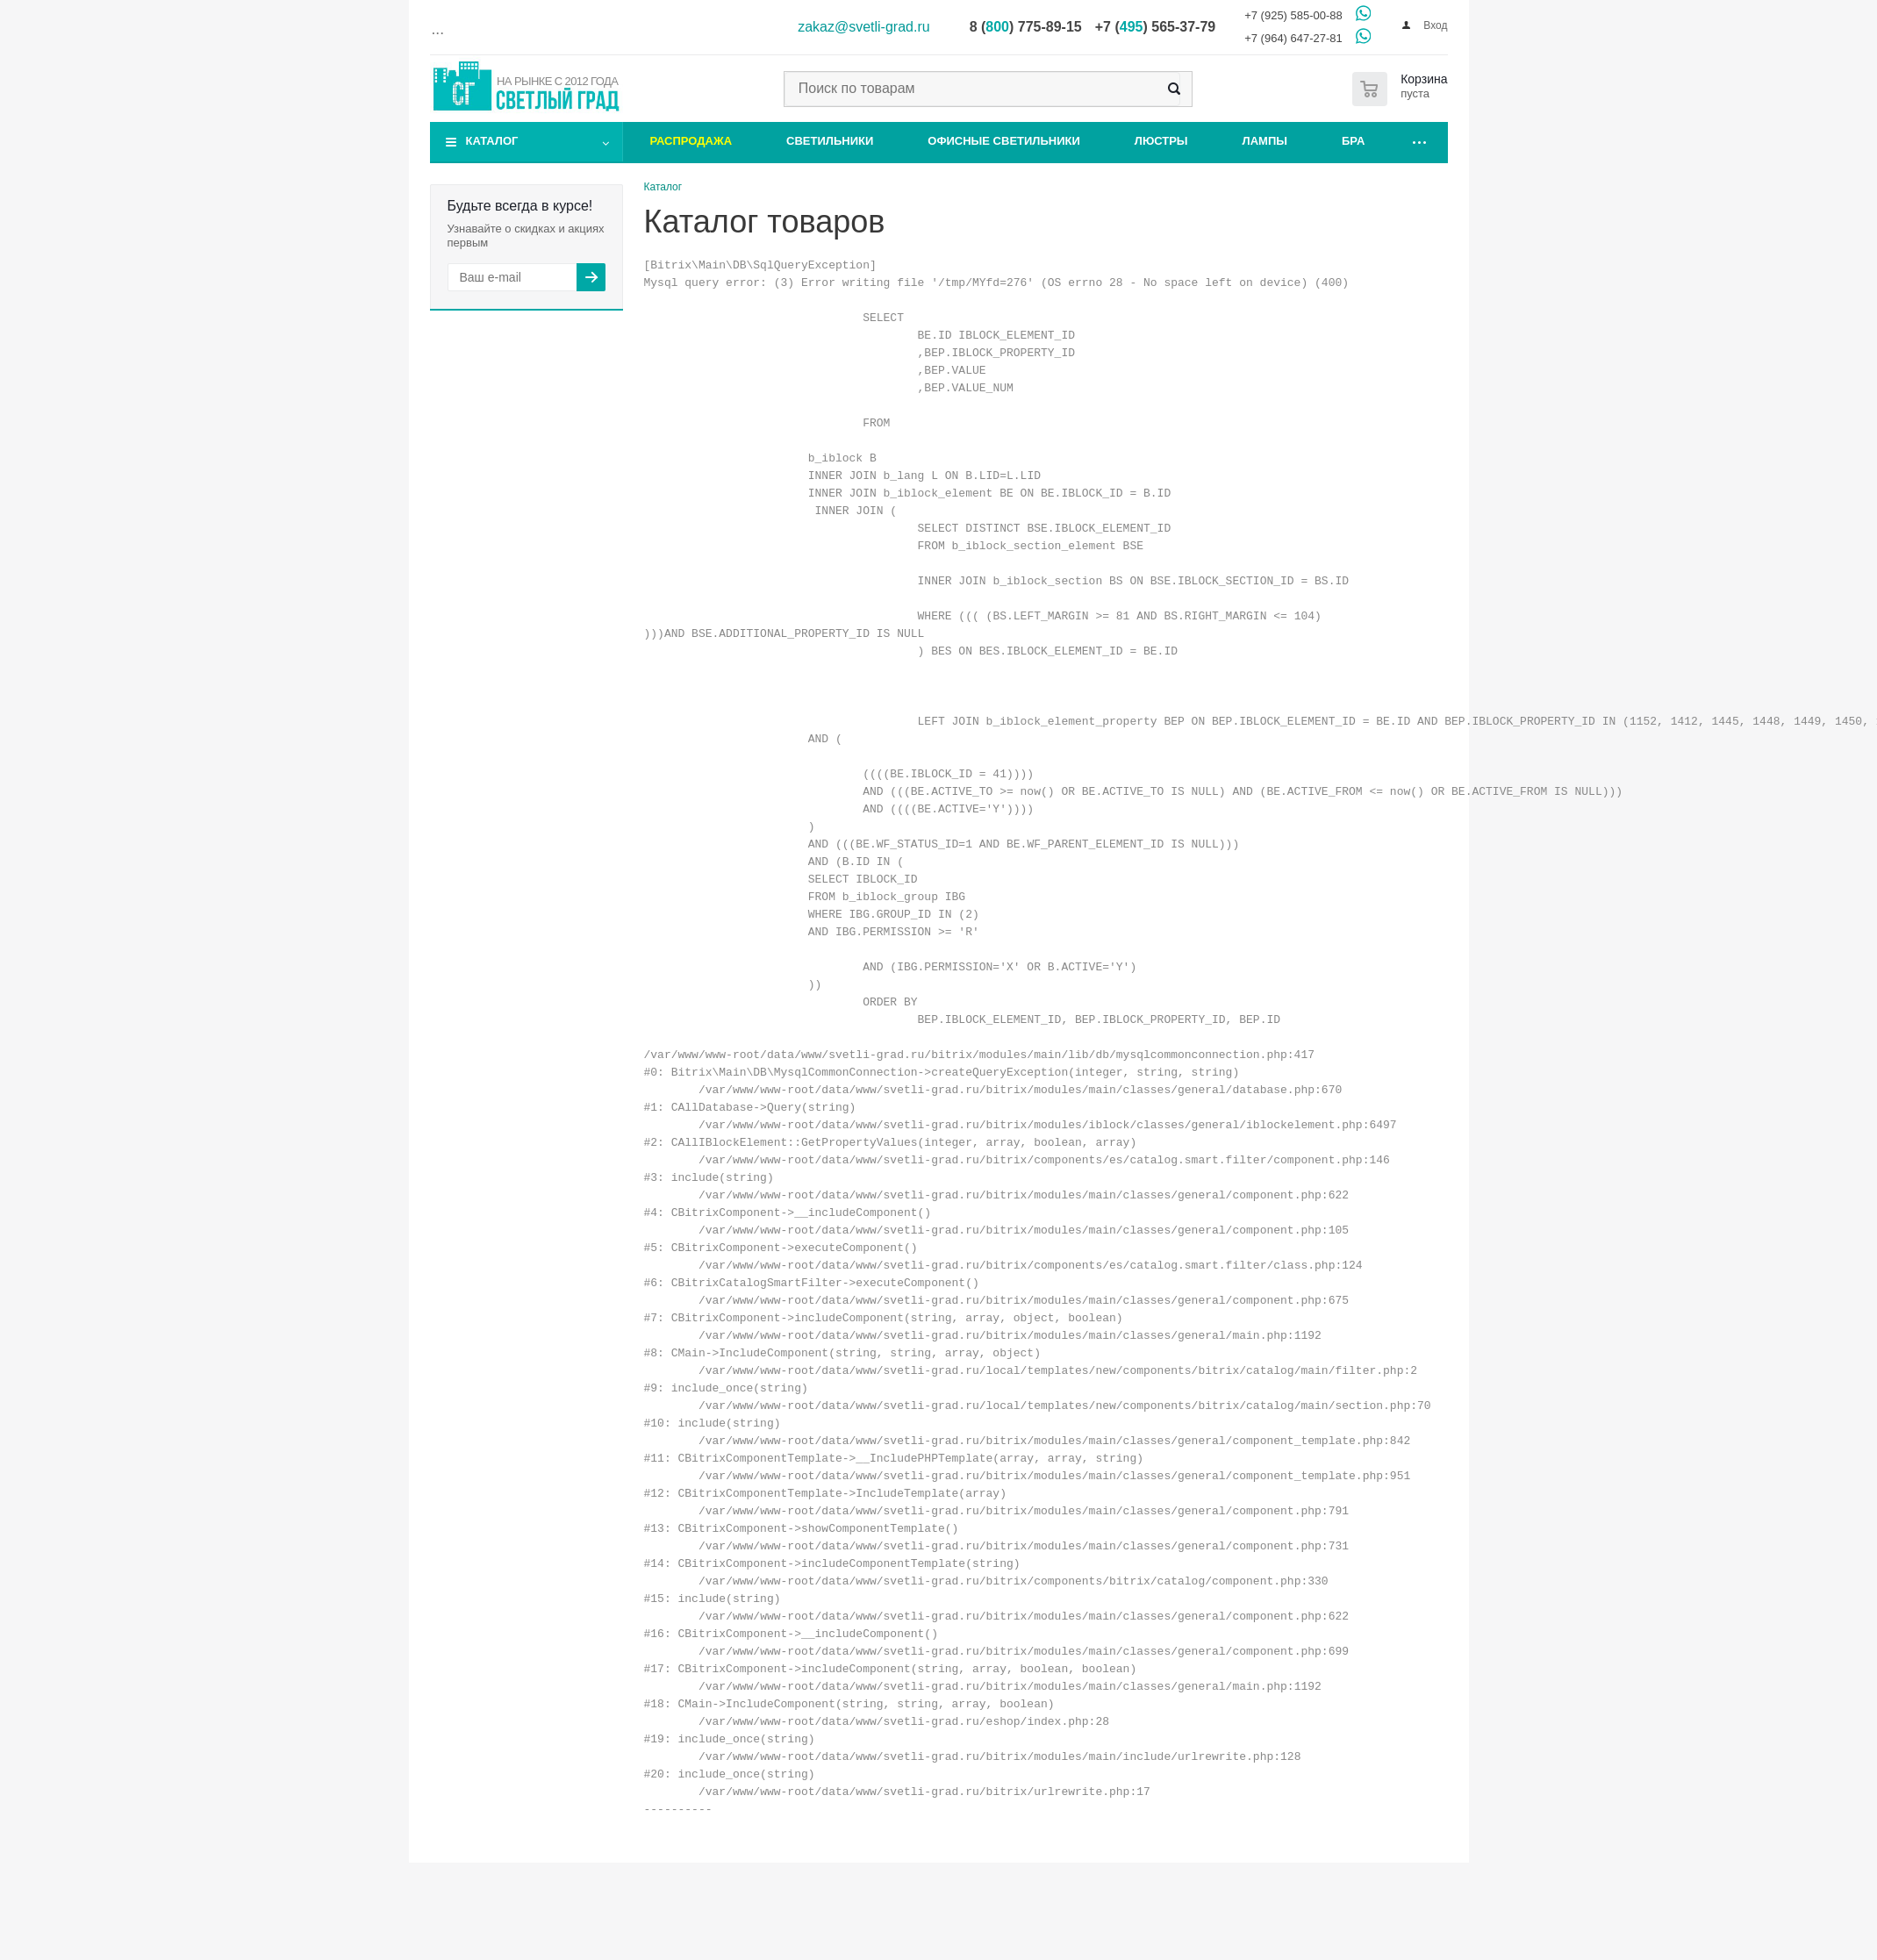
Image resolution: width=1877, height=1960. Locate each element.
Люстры (1161, 140)
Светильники (829, 140)
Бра (1353, 140)
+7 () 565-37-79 (1155, 26)
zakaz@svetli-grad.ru (864, 26)
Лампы (1265, 140)
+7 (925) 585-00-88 (1293, 15)
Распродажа (691, 140)
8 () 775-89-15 (1026, 26)
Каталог (492, 140)
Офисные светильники (1004, 140)
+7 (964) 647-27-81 (1293, 38)
